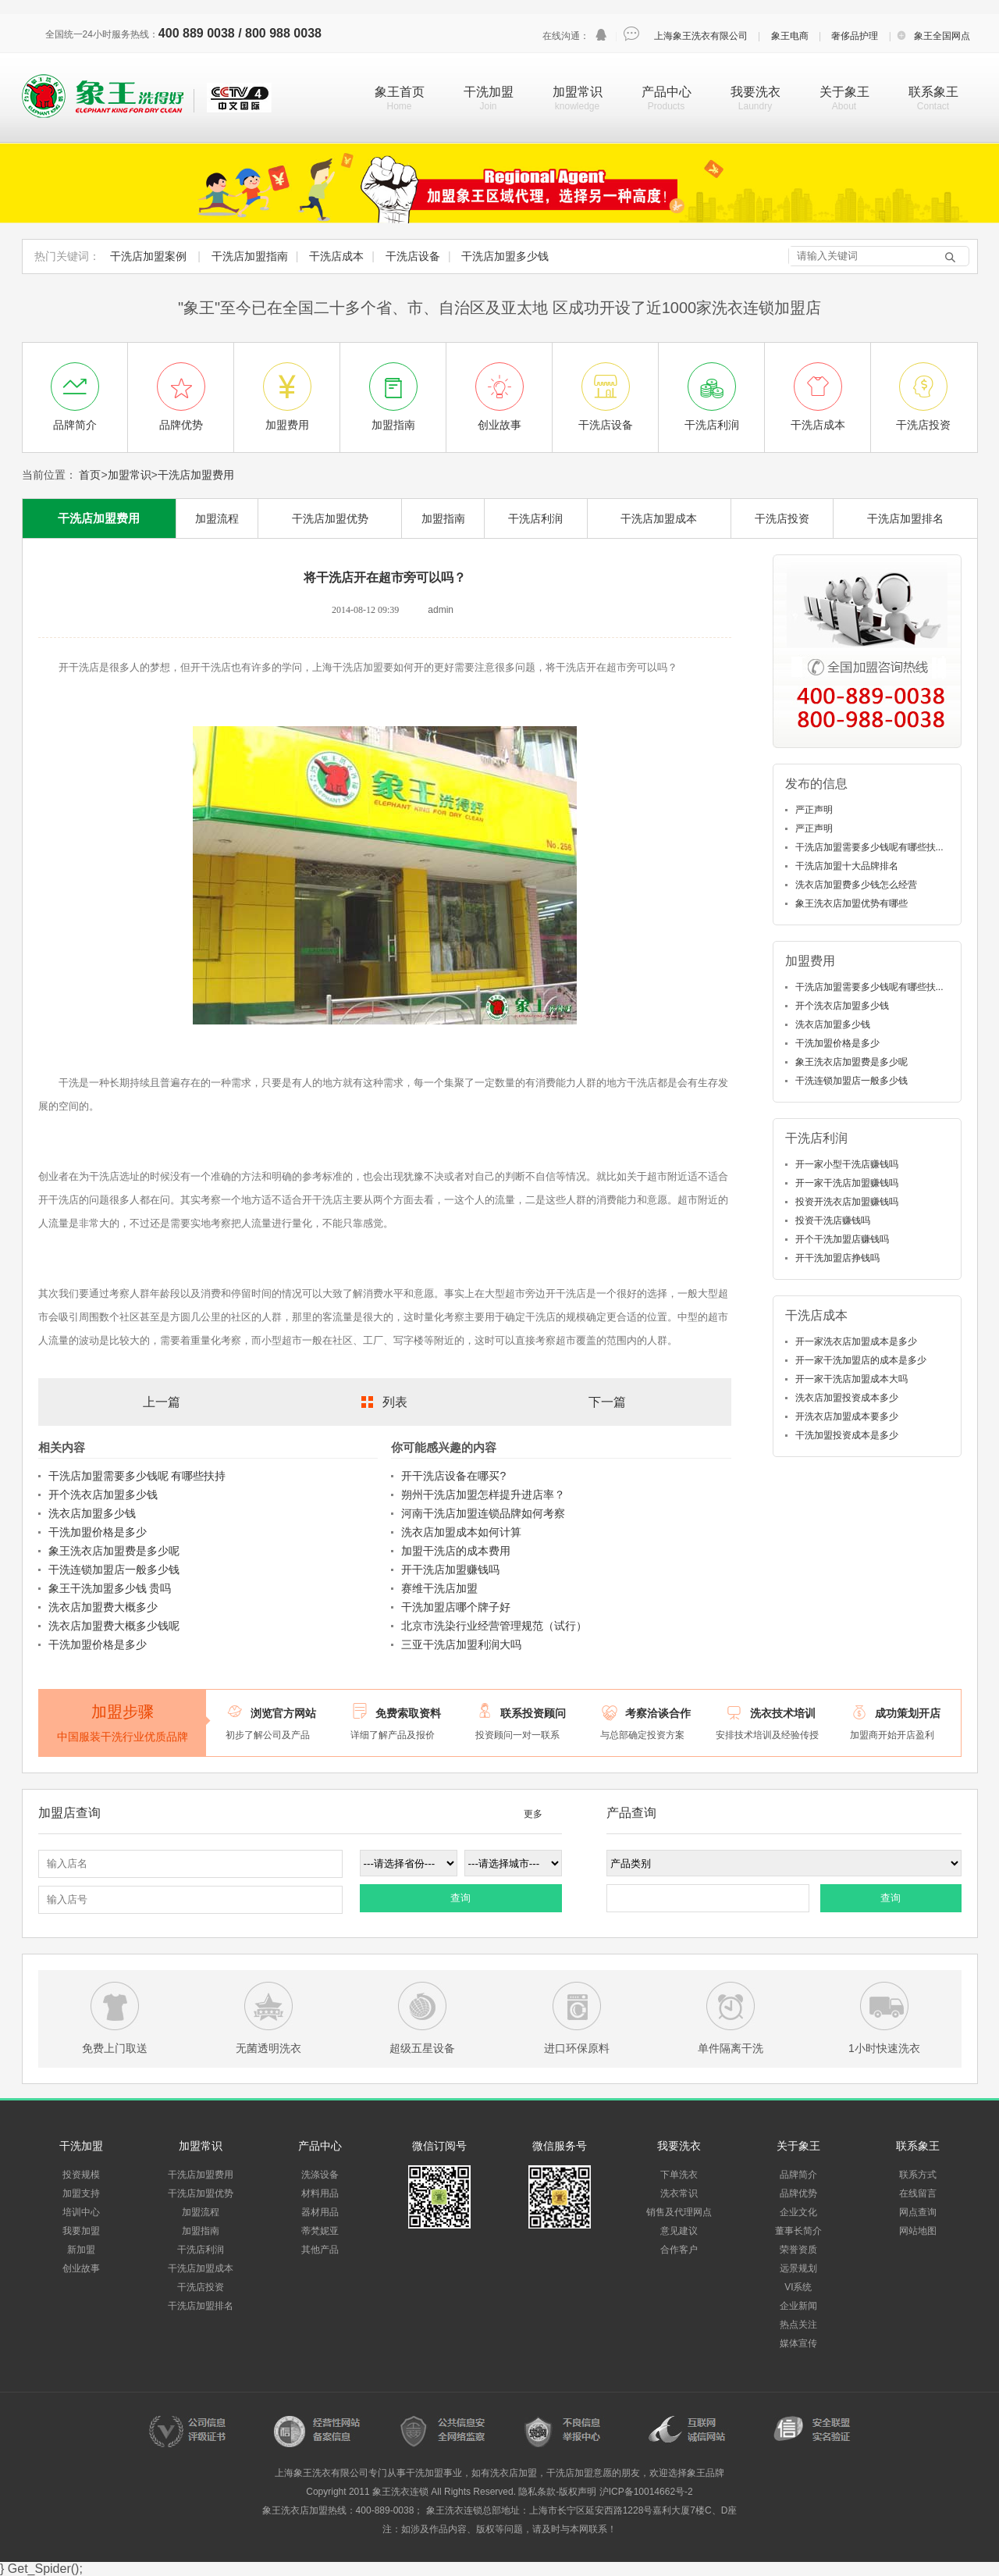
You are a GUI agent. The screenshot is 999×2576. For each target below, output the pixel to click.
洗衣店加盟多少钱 (92, 1513)
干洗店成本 (336, 256)
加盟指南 (443, 518)
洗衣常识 (679, 2193)
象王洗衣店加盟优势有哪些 (851, 903)
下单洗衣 (679, 2174)
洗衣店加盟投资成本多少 (846, 1397)
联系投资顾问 (533, 1713)
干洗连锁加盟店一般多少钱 (114, 1569)
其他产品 (320, 2249)
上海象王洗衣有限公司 (701, 35)
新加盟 (81, 2249)
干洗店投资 (782, 518)
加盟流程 (217, 518)
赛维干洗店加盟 (439, 1588)
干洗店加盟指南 (250, 256)
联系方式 (918, 2174)
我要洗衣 (755, 91)
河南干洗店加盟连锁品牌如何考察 (483, 1513)
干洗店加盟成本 (658, 518)
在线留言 (918, 2193)
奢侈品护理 (854, 35)
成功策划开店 (907, 1713)
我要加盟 (81, 2230)
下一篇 (607, 1402)
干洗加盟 (489, 91)
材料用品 (320, 2193)
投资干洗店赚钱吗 (832, 1220)
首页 (90, 475)
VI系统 (798, 2287)
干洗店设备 (413, 256)
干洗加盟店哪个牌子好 (455, 1607)
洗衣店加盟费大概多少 (103, 1607)
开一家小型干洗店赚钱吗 (846, 1164)
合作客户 (679, 2249)
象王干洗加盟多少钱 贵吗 (110, 1588)
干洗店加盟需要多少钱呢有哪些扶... (869, 847)
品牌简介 (798, 2174)
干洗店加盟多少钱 (505, 256)
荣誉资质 (798, 2249)
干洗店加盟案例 (148, 256)
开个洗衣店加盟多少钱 (103, 1494)
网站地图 (918, 2230)
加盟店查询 (69, 1812)
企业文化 (798, 2212)
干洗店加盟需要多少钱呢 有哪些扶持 (137, 1476)
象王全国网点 (942, 35)
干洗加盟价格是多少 (97, 1532)
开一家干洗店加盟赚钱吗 (846, 1183)
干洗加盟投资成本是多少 (846, 1435)
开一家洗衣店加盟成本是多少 (856, 1341)
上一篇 (161, 1402)
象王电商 (790, 35)
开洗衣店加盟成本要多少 (846, 1416)
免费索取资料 (408, 1713)
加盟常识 (578, 91)
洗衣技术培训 (783, 1713)
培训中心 (81, 2212)
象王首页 (400, 91)
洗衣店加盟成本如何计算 (461, 1532)
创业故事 (81, 2268)
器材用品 (320, 2212)
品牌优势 (798, 2193)
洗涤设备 (320, 2174)
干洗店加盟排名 (905, 518)
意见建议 (679, 2230)
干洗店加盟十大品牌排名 (846, 865)
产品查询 (631, 1812)
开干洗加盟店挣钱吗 (837, 1257)
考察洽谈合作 (658, 1713)
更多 (533, 1813)
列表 (394, 1402)
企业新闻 (798, 2305)
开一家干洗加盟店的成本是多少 (860, 1360)
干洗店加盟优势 (330, 518)
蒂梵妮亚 (320, 2230)
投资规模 (81, 2174)
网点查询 (918, 2212)
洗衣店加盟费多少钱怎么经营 (856, 884)
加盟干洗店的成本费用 (455, 1551)
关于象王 (844, 91)
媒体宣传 (798, 2343)
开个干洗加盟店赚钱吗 (842, 1239)
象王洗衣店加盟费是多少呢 (114, 1551)
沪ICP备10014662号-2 (646, 2491)
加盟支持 (81, 2193)
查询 (460, 1898)
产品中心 (666, 91)
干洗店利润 (535, 518)
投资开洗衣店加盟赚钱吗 (846, 1201)
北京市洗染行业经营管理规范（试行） (494, 1625)
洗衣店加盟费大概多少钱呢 (114, 1625)
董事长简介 (798, 2230)
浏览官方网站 (283, 1713)
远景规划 (798, 2268)
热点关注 (798, 2324)
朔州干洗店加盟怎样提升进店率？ (483, 1494)
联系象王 (933, 91)
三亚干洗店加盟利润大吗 (461, 1644)
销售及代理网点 (679, 2212)
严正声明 (814, 809)
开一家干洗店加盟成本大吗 (851, 1379)
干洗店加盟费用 (196, 475)
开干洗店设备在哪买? (453, 1476)
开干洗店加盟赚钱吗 (450, 1569)
